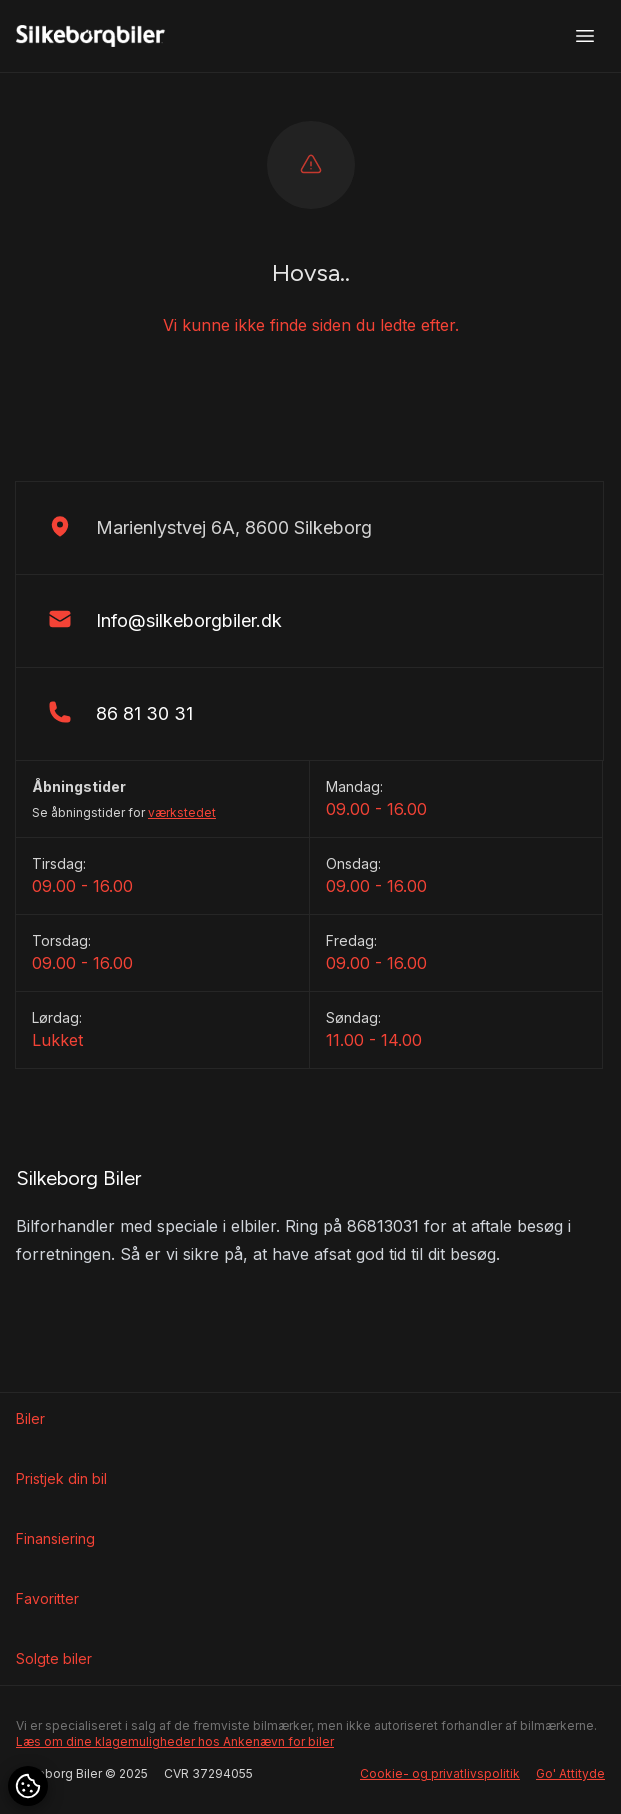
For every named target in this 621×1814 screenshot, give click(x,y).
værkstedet (182, 812)
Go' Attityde (570, 1773)
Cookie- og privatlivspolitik (440, 1773)
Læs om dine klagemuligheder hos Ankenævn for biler (175, 1741)
